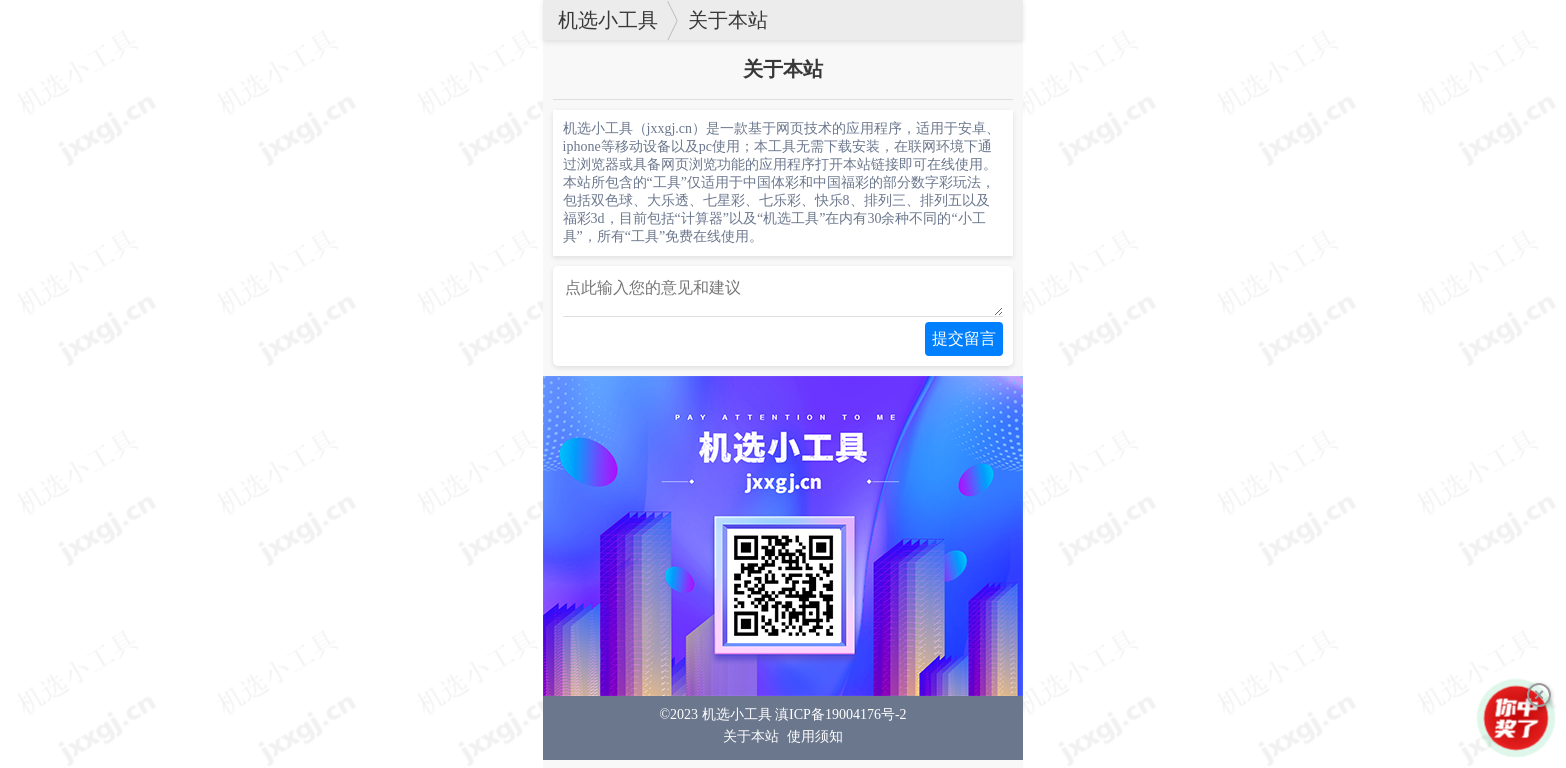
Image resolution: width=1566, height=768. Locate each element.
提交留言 (964, 346)
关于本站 (728, 20)
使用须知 (815, 744)
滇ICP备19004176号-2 (840, 722)
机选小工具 (608, 20)
